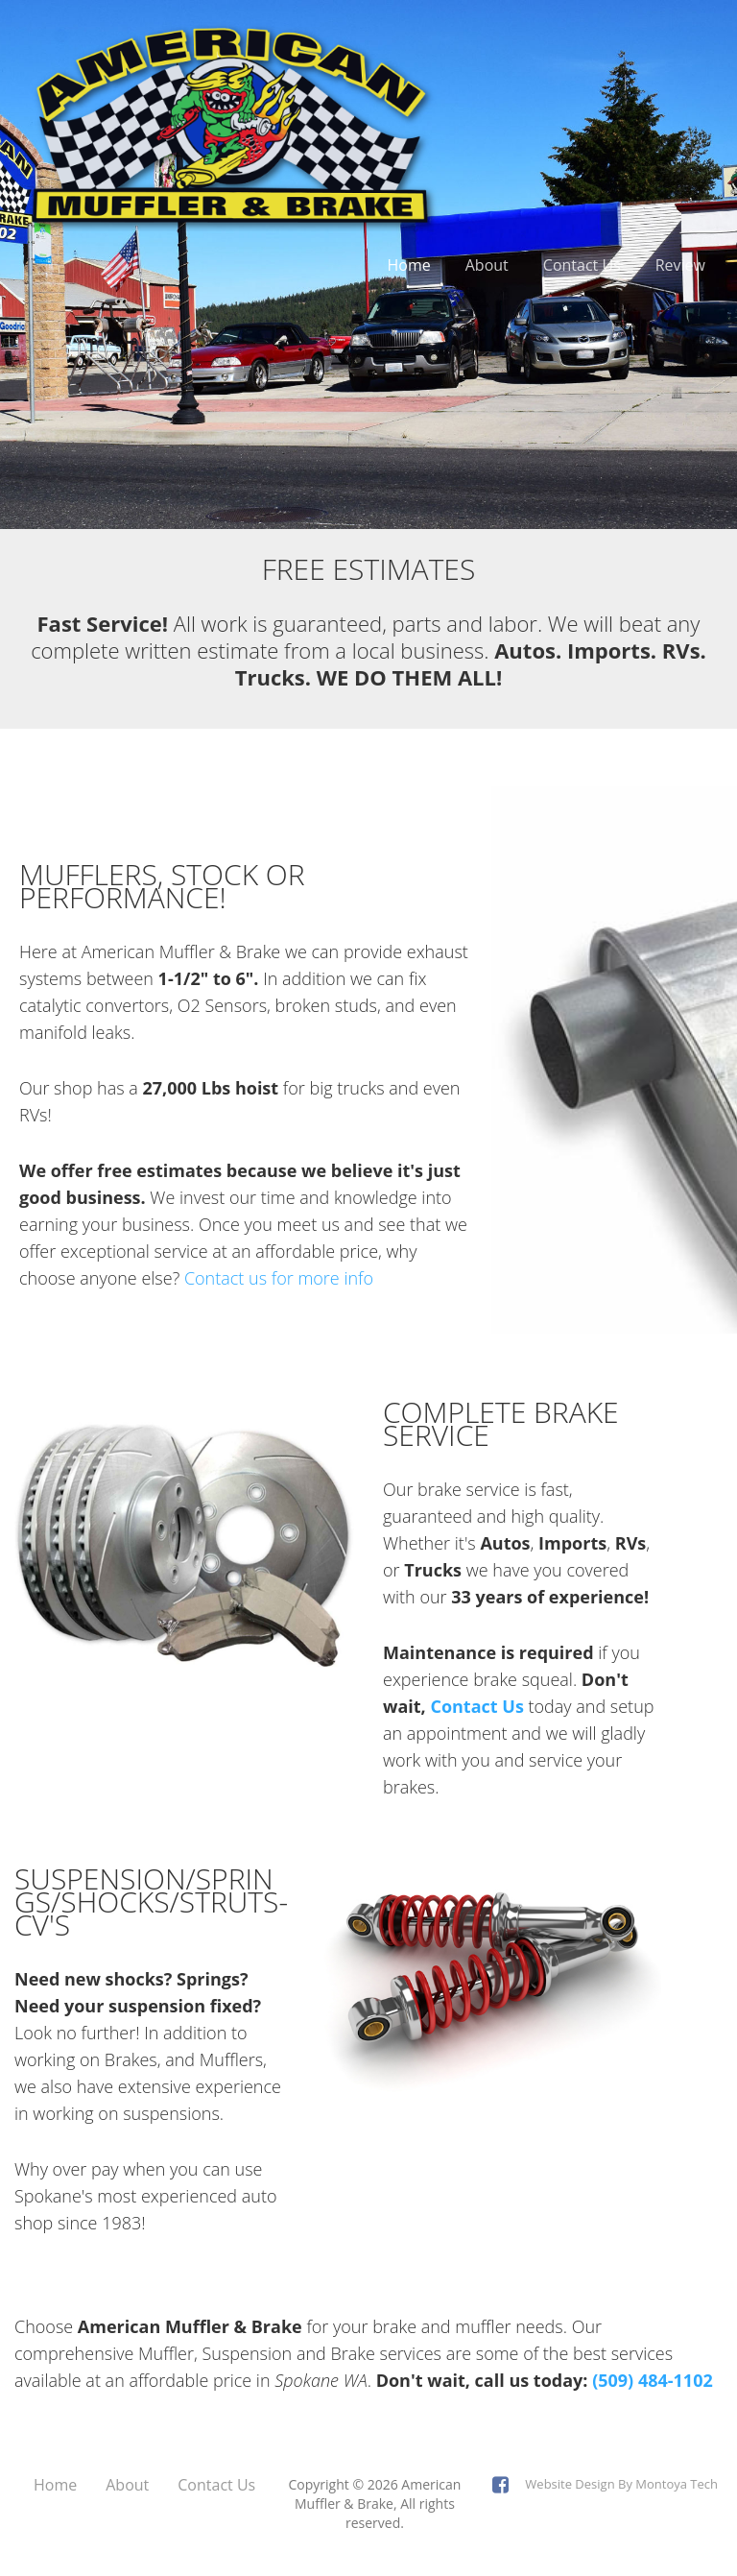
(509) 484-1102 (652, 2380)
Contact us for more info (278, 1277)
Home (409, 265)
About (487, 265)
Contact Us (582, 265)
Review (680, 265)
